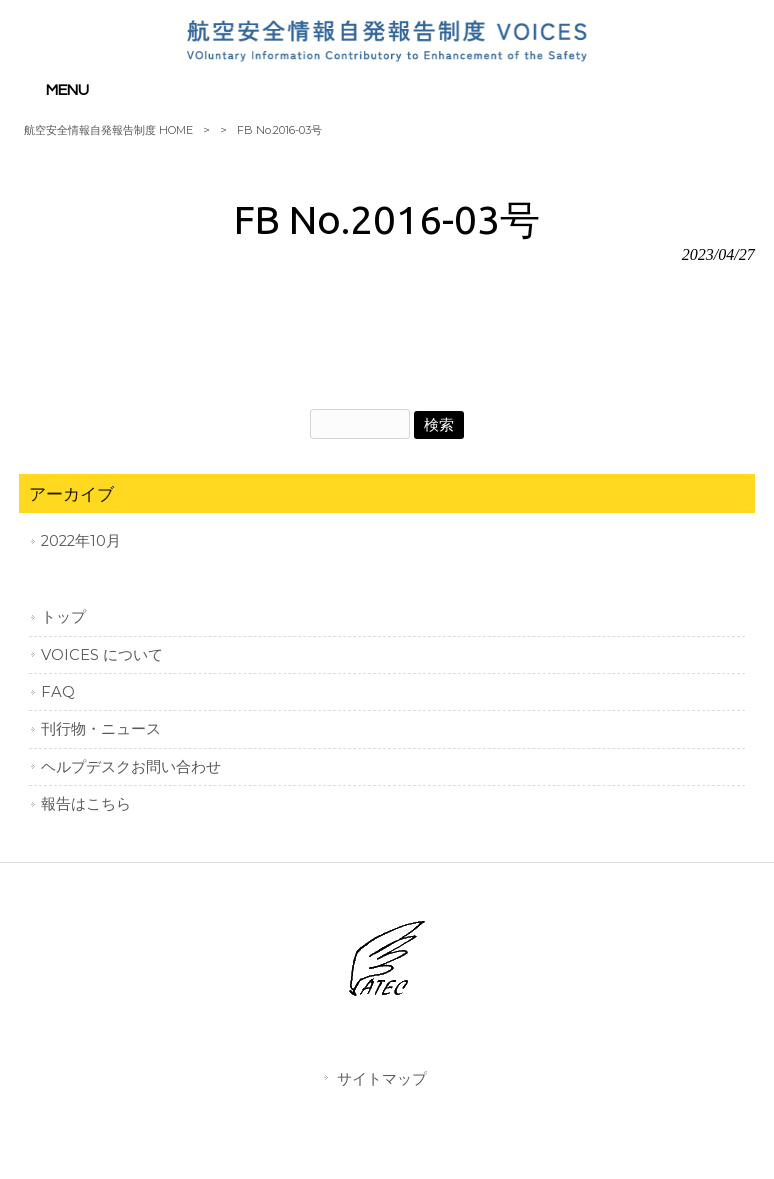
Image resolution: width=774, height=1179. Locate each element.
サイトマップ (382, 1078)
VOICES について (102, 655)
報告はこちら (86, 804)
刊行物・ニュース (101, 729)
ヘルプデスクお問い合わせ (131, 767)
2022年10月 (81, 541)
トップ (63, 617)
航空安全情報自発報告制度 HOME (108, 130)
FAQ (58, 692)
